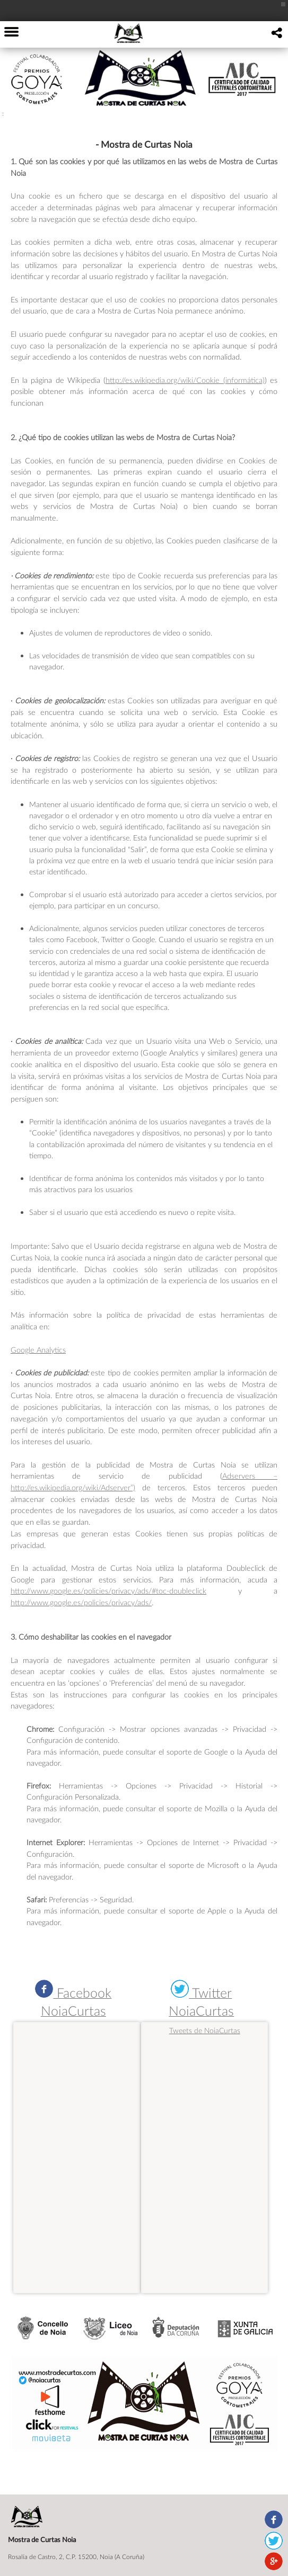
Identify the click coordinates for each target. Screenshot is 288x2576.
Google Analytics (38, 1349)
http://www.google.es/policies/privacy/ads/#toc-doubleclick (108, 1590)
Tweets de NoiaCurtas (204, 2030)
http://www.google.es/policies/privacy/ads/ (81, 1602)
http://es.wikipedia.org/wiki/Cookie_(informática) (185, 379)
